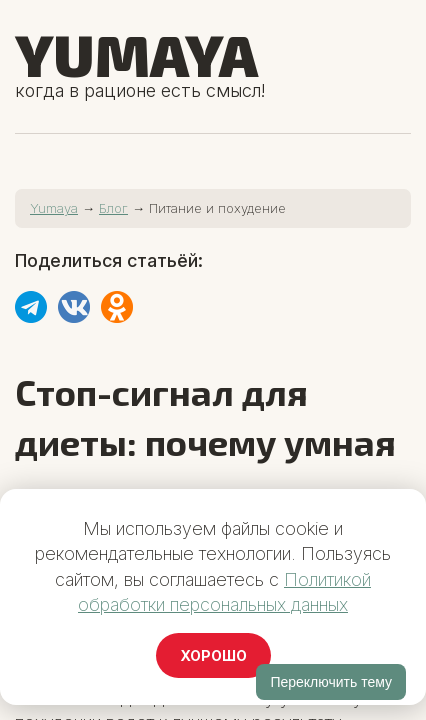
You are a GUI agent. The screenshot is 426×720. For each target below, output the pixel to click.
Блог (113, 208)
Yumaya (136, 54)
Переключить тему (331, 682)
